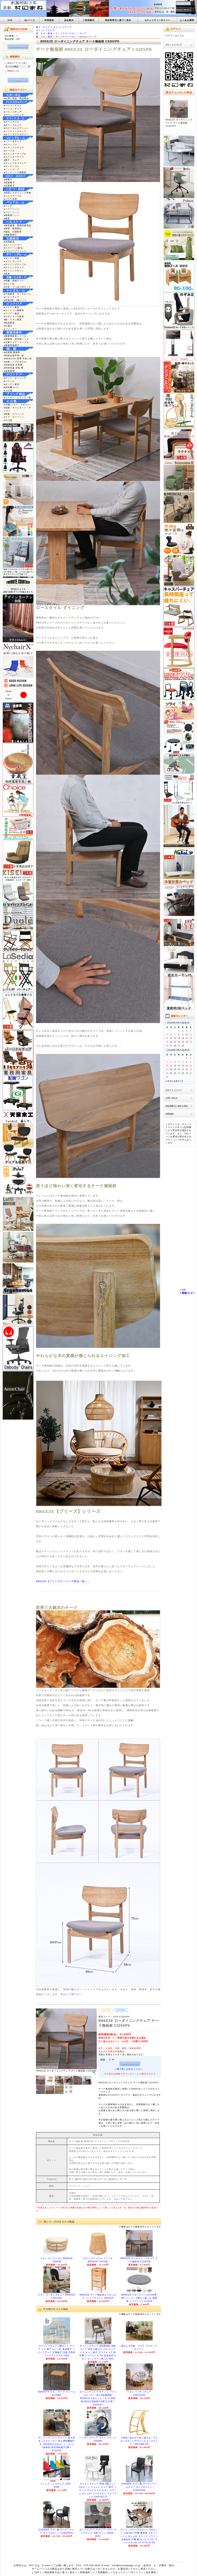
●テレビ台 (9, 284)
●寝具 (7, 218)
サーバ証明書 (184, 1127)
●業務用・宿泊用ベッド (16, 339)
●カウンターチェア (14, 157)
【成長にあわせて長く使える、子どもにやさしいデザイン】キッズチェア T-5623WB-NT (139, 2440)
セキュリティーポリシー (157, 20)
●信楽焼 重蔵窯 (12, 352)
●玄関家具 (9, 242)
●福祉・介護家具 (13, 231)
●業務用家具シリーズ (15, 336)
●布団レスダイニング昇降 (17, 193)
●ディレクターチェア (15, 163)
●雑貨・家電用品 (13, 228)
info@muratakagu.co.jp (126, 2565)
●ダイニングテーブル (15, 264)
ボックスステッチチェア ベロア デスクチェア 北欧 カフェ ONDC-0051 (97, 2532)
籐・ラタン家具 (44, 33)
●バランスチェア (13, 112)
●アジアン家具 (11, 313)
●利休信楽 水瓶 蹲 (13, 368)
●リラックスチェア (14, 147)
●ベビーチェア (11, 297)
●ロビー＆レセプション (16, 128)
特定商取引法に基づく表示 (60, 2572)
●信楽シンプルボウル (15, 362)
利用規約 (49, 20)
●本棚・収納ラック (14, 280)
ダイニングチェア (62, 27)
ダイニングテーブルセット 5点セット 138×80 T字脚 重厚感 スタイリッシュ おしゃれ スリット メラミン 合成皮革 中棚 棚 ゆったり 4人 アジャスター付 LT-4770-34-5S (139, 2536)
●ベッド (8, 206)
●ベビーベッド (11, 212)
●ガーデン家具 (11, 384)
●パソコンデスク (13, 105)
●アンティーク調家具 (15, 172)
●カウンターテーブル (15, 154)
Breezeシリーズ (88, 36)
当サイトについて (174, 1090)
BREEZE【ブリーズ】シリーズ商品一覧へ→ (63, 1581)
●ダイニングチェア (14, 267)
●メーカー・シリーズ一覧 (17, 397)
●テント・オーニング (15, 378)
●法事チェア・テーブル (16, 342)
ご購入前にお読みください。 (129, 2069)
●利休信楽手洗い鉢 (14, 355)
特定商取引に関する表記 (177, 1106)
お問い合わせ (172, 1098)
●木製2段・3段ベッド (15, 300)
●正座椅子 (9, 185)
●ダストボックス (13, 261)
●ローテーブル (11, 166)
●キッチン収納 (11, 258)
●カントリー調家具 (14, 310)
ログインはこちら (175, 35)
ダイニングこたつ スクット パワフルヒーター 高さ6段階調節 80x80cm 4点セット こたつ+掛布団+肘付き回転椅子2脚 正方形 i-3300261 (97, 2398)
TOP (10, 20)
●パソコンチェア (13, 108)
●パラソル (9, 381)
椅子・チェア (43, 27)
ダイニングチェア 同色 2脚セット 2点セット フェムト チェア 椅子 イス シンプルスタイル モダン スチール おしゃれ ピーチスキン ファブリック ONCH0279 (98, 2490)
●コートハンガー (13, 245)
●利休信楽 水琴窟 (13, 365)
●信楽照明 (9, 371)
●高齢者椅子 (10, 234)
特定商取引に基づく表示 (118, 20)
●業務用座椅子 (11, 345)
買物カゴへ (188, 1292)
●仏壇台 (8, 326)
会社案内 (69, 20)
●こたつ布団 (10, 199)
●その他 (8, 390)
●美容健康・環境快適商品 (17, 225)
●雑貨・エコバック (14, 414)
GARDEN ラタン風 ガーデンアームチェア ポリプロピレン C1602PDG (139, 2487)
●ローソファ (10, 144)
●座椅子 (8, 179)
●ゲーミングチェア (14, 115)
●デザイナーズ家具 (14, 316)
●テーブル (9, 151)
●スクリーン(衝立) (13, 248)
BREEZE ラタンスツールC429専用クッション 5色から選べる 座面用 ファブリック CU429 (139, 2298)
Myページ (29, 20)
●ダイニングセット (14, 270)
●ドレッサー (10, 329)
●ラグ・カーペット (14, 417)
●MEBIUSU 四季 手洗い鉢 (18, 358)
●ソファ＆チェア (13, 141)
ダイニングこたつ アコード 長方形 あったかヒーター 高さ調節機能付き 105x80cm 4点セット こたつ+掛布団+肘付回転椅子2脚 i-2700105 (56, 2444)
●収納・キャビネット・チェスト (17, 409)
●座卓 (7, 273)
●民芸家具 (9, 323)
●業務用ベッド (11, 215)
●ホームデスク (11, 122)
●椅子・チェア (11, 160)
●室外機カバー (11, 387)
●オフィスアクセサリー (16, 134)
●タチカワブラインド (15, 251)
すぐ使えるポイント (109, 2041)
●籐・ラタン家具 (13, 319)
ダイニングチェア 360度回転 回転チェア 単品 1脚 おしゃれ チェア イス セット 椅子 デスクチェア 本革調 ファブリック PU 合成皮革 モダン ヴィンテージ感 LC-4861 (97, 2352)
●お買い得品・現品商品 (16, 98)
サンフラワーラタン (66, 33)
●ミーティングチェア (15, 131)
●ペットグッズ (11, 169)
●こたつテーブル (13, 196)
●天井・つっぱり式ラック (17, 287)
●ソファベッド (11, 209)
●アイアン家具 (11, 307)
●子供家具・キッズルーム (17, 294)
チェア (83, 33)
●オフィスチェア (13, 125)
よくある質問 (187, 20)
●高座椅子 (9, 182)
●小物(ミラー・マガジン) (17, 404)
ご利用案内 (89, 20)
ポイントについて (174, 44)
